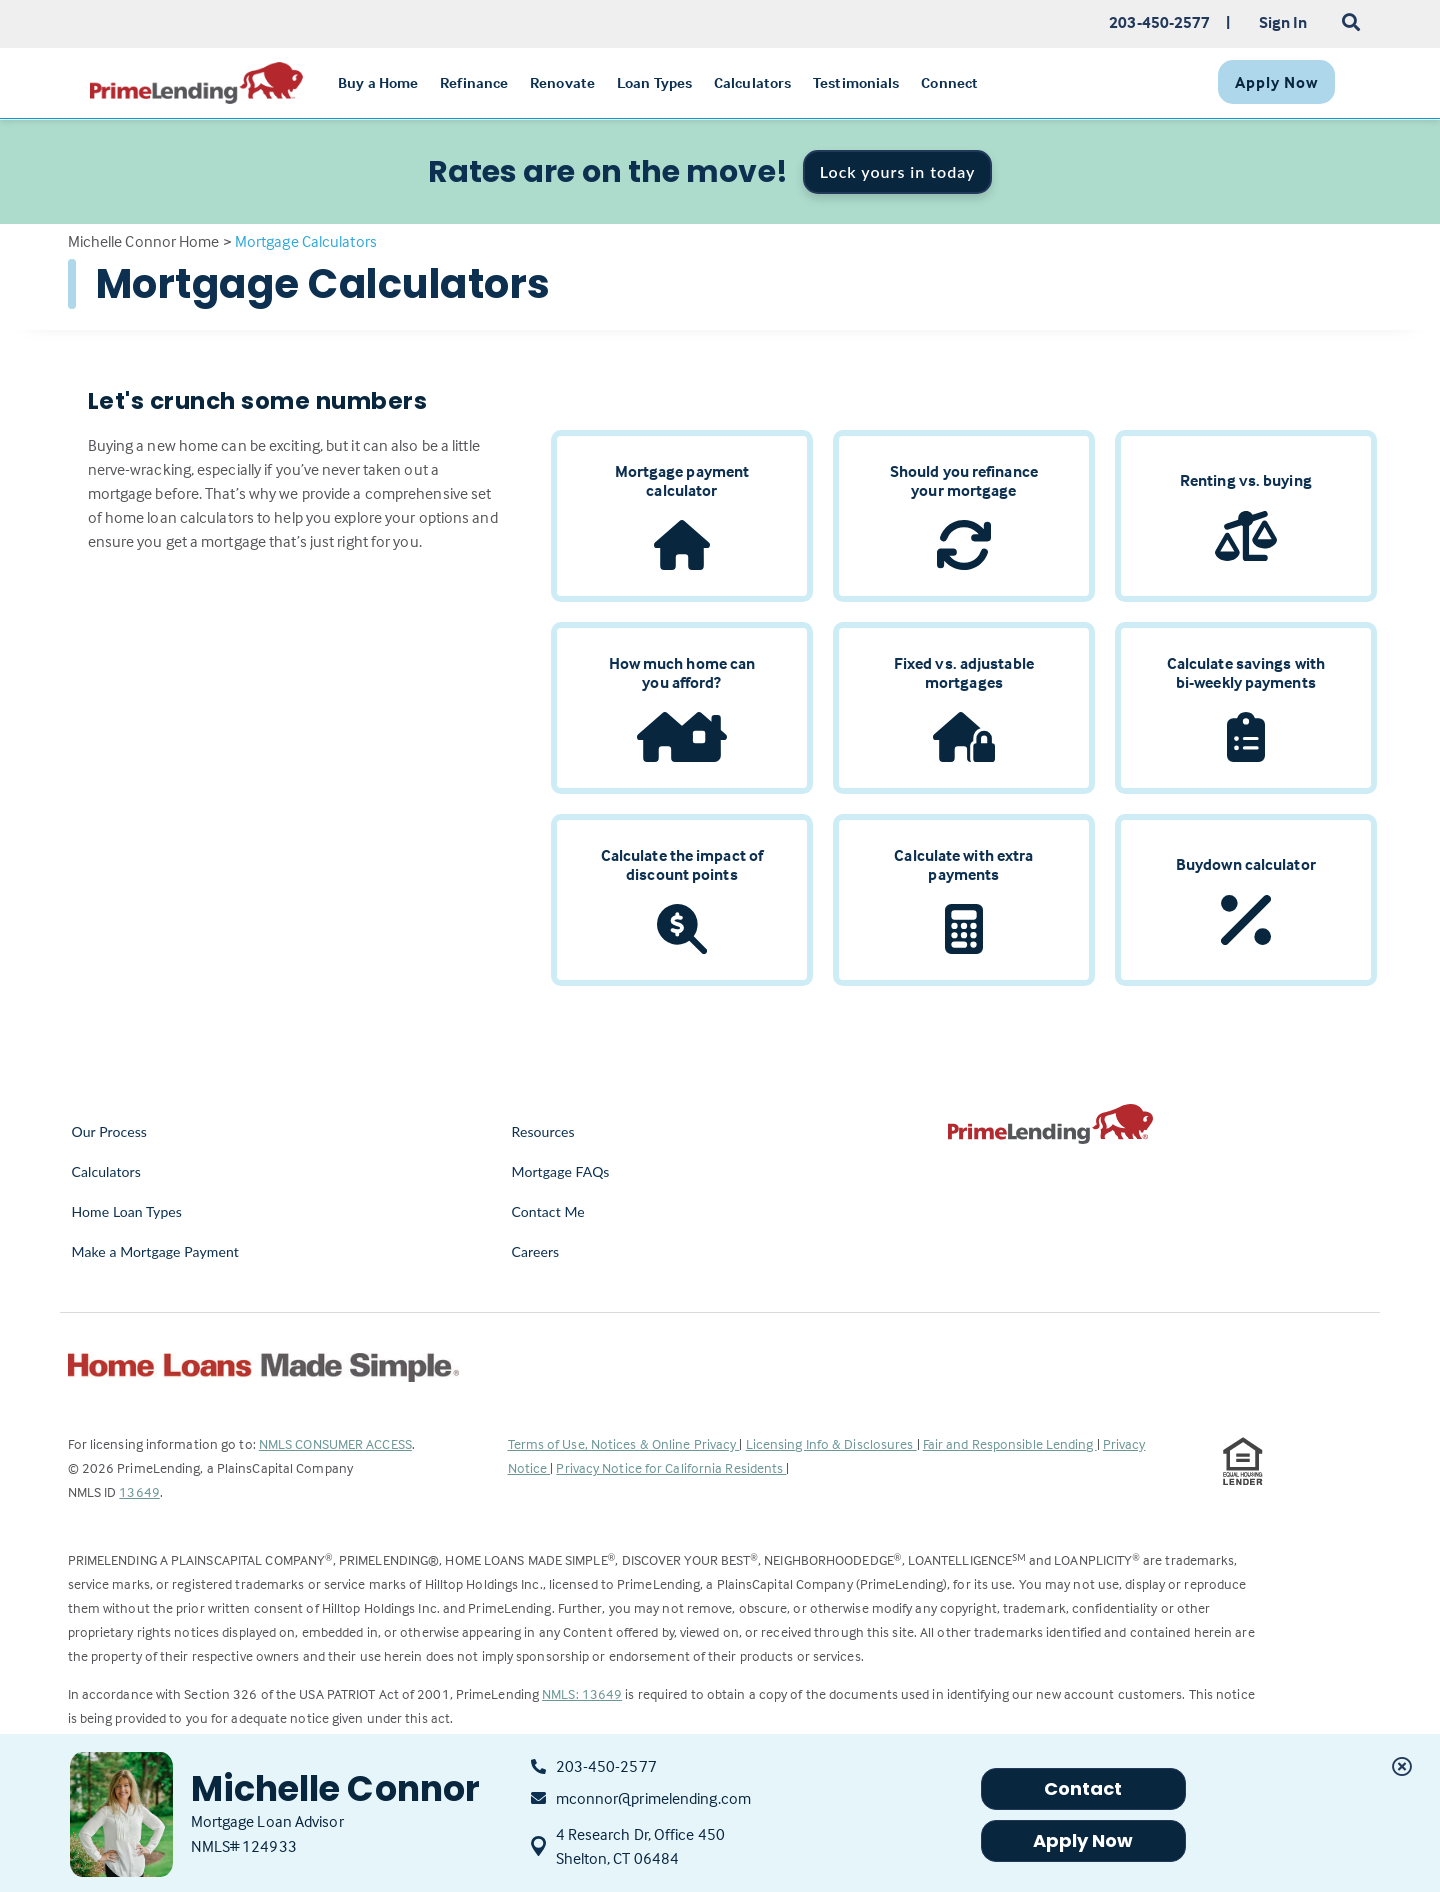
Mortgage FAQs (561, 1171)
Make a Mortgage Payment (155, 1251)
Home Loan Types (127, 1211)
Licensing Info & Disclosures (831, 1443)
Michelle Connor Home (144, 241)
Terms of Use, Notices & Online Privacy (624, 1443)
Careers (536, 1251)
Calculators (106, 1171)
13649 (139, 1491)
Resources (543, 1131)
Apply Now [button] (1083, 1840)
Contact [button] (1083, 1788)
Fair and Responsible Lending (1010, 1443)
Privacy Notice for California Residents (671, 1467)
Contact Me (548, 1211)
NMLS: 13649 (582, 1693)
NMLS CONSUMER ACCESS (335, 1443)
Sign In (1283, 22)
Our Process (110, 1131)
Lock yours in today (898, 171)
